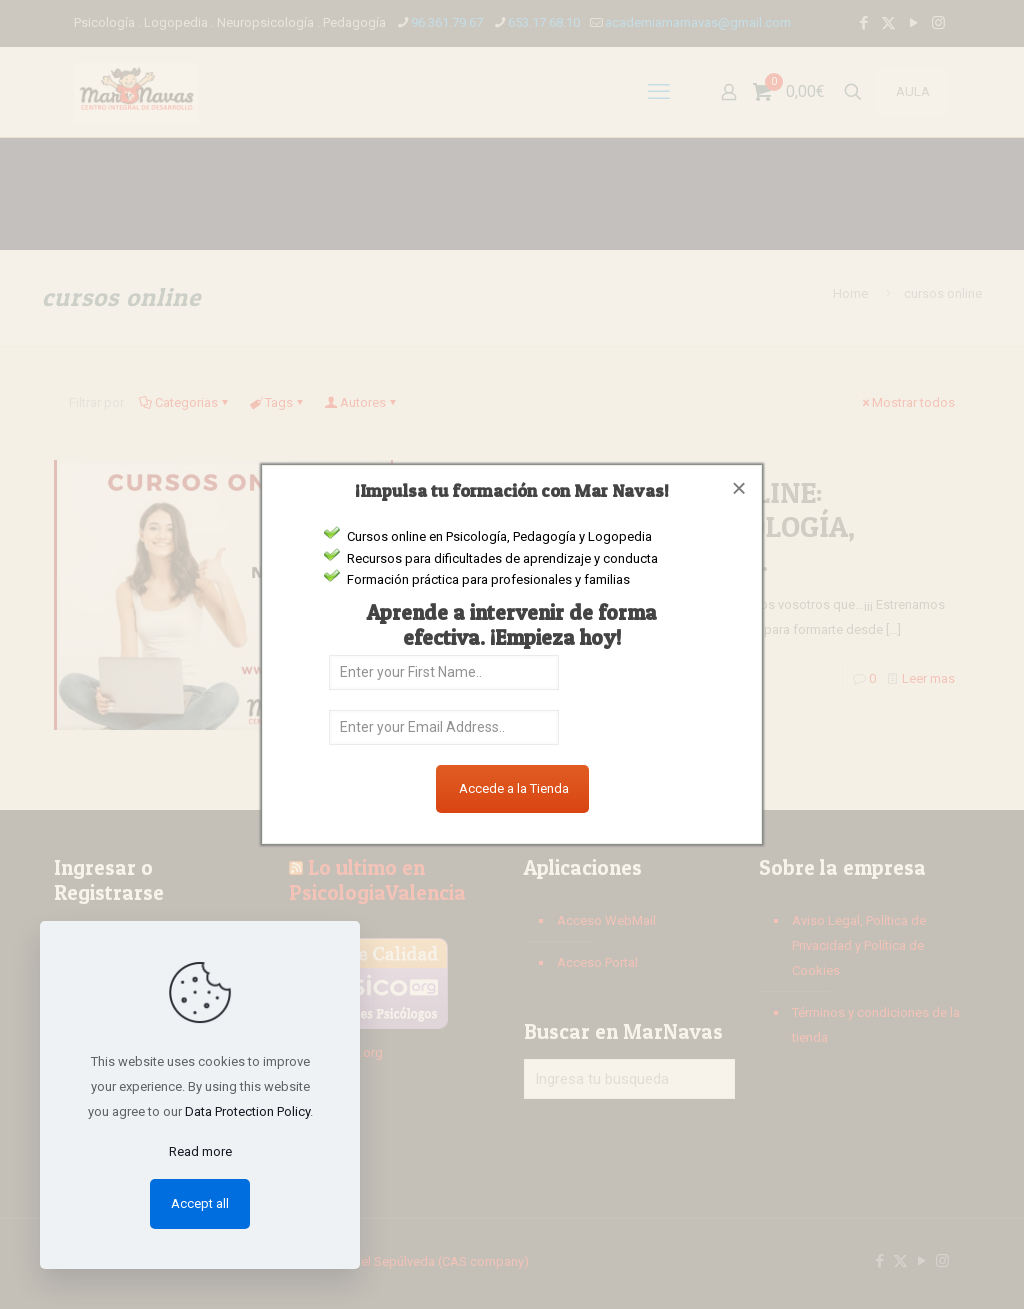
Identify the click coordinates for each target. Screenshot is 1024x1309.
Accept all (200, 1203)
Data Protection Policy (247, 1111)
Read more (200, 1151)
